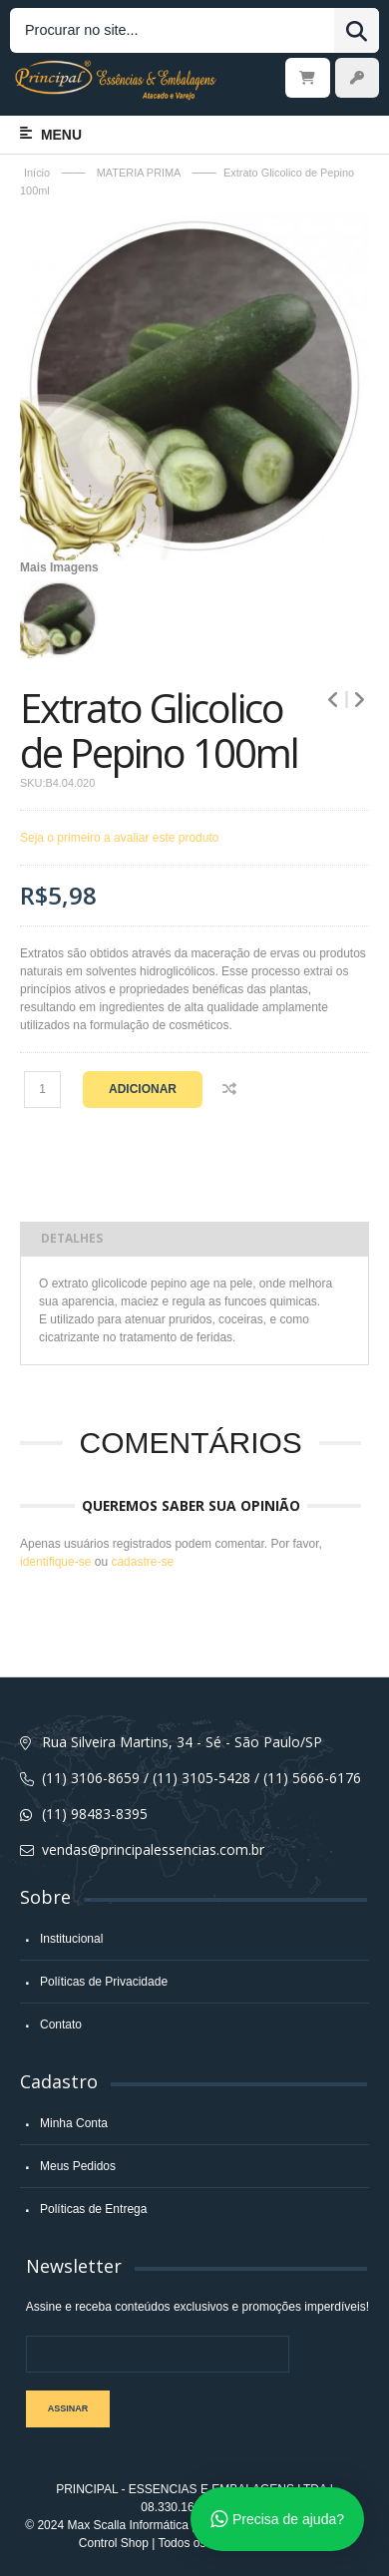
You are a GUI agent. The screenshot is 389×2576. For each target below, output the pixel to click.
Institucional (71, 1939)
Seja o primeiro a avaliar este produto (119, 838)
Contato (61, 2024)
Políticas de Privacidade (104, 1982)
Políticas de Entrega (93, 2209)
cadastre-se (142, 1562)
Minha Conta (74, 2123)
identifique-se (55, 1562)
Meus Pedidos (78, 2166)
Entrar (357, 78)
